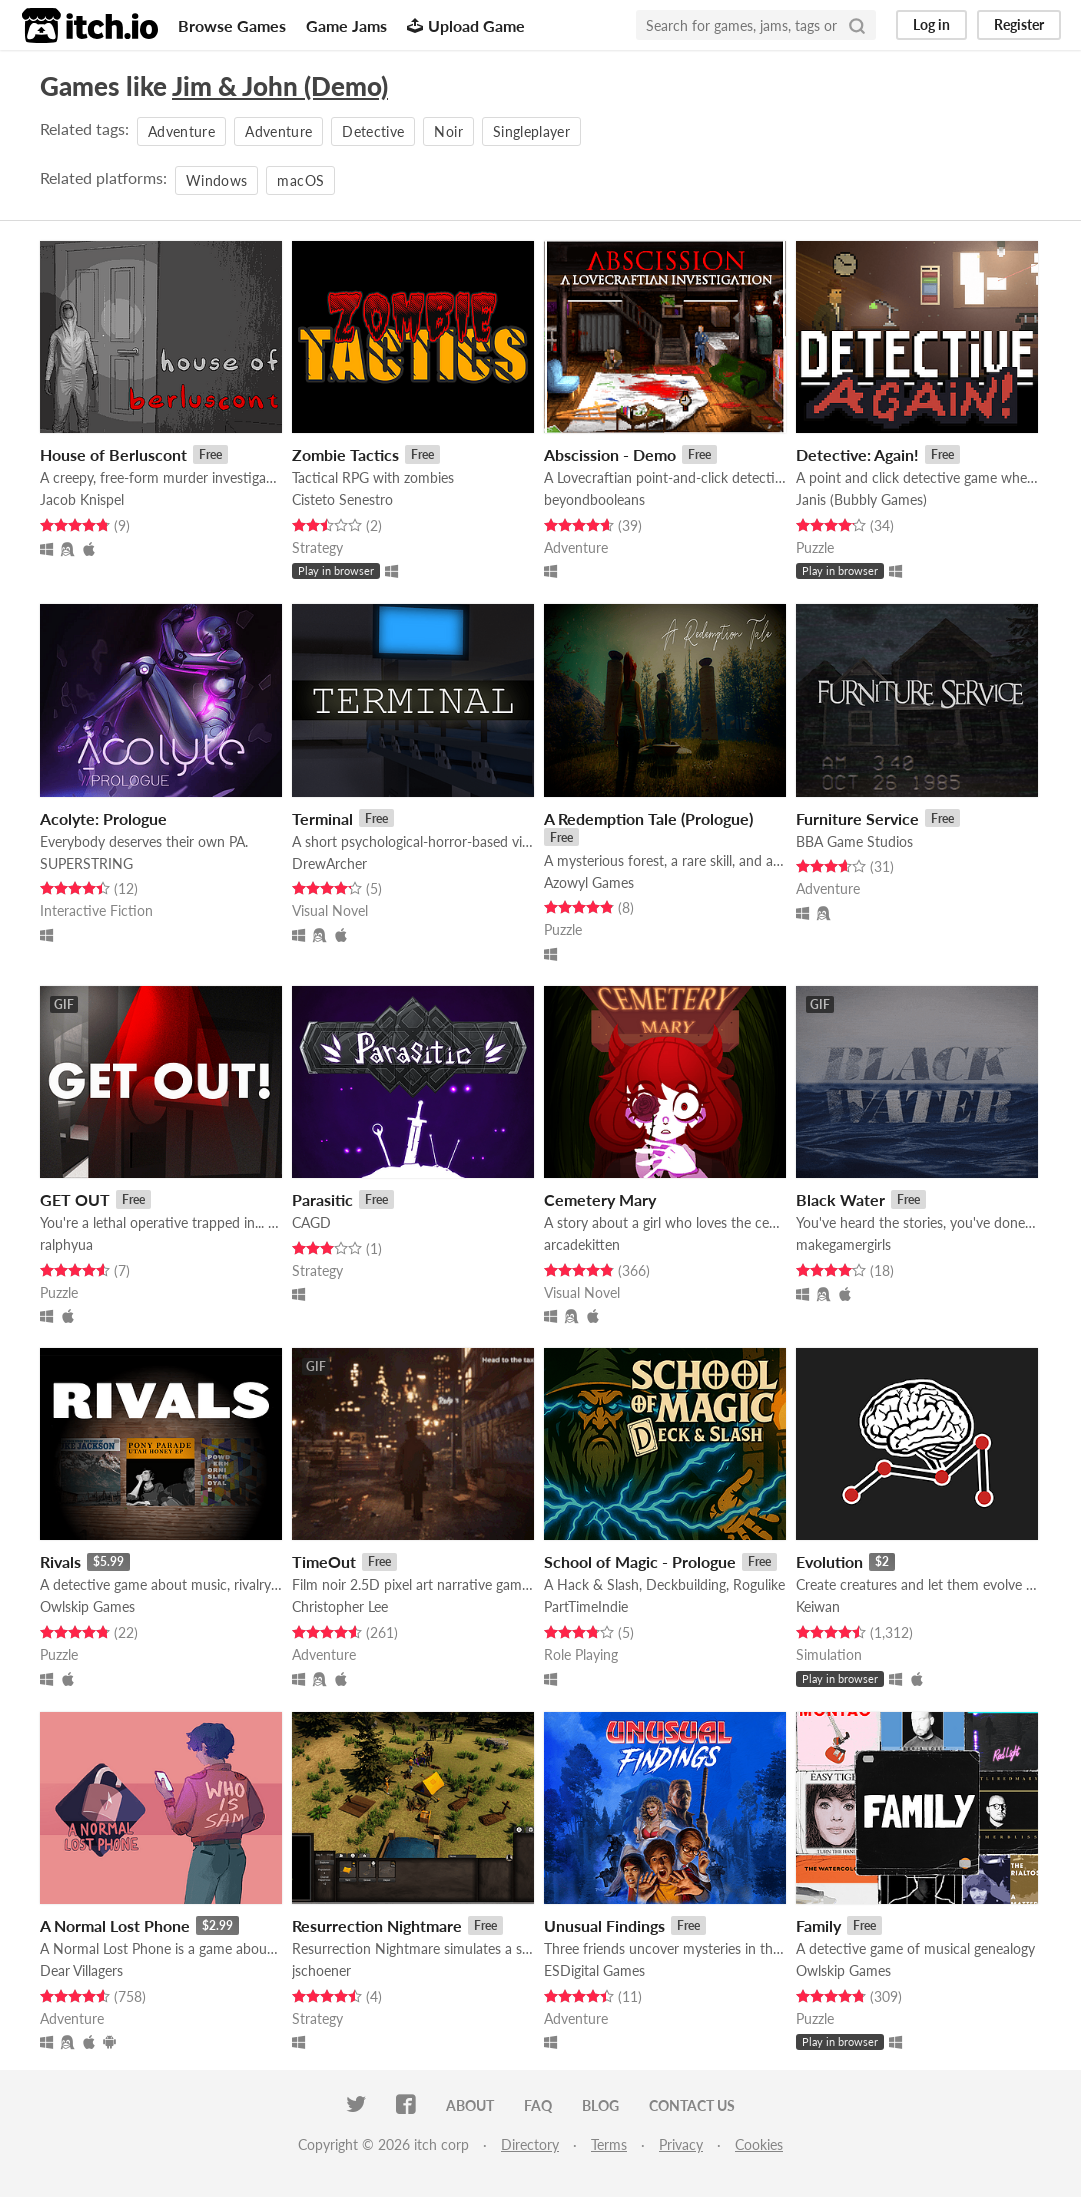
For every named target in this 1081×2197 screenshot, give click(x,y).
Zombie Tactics (345, 454)
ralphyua (66, 1244)
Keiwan (818, 1606)
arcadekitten (582, 1244)
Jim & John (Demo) (280, 86)
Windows (216, 180)
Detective (373, 131)
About (470, 2105)
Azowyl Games (589, 882)
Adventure (181, 131)
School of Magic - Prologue (640, 1561)
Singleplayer (531, 131)
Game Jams (346, 25)
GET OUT (75, 1199)
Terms (609, 2144)
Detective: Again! (857, 454)
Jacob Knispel (82, 499)
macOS (300, 180)
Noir (448, 131)
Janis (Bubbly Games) (861, 499)
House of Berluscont (113, 454)
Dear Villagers (81, 1970)
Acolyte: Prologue (103, 818)
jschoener (321, 1970)
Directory (530, 2144)
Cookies (759, 2144)
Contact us (692, 2105)
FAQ (538, 2105)
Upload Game (466, 25)
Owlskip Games (87, 1606)
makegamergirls (843, 1244)
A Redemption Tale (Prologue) (648, 818)
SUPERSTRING (86, 863)
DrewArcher (329, 863)
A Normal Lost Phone (115, 1925)
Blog (600, 2105)
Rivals (60, 1561)
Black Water (840, 1199)
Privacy (681, 2144)
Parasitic (322, 1199)
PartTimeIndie (586, 1606)
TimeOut (324, 1561)
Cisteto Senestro (342, 499)
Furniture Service (857, 818)
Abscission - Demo (610, 454)
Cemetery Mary (600, 1199)
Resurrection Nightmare (377, 1925)
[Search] (857, 25)
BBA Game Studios (854, 841)
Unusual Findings (604, 1925)
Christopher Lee (340, 1606)
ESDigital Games (594, 1970)
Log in (931, 24)
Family (818, 1925)
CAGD (311, 1222)
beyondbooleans (594, 499)
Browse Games (232, 25)
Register (1019, 24)
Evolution (829, 1561)
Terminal (322, 818)
